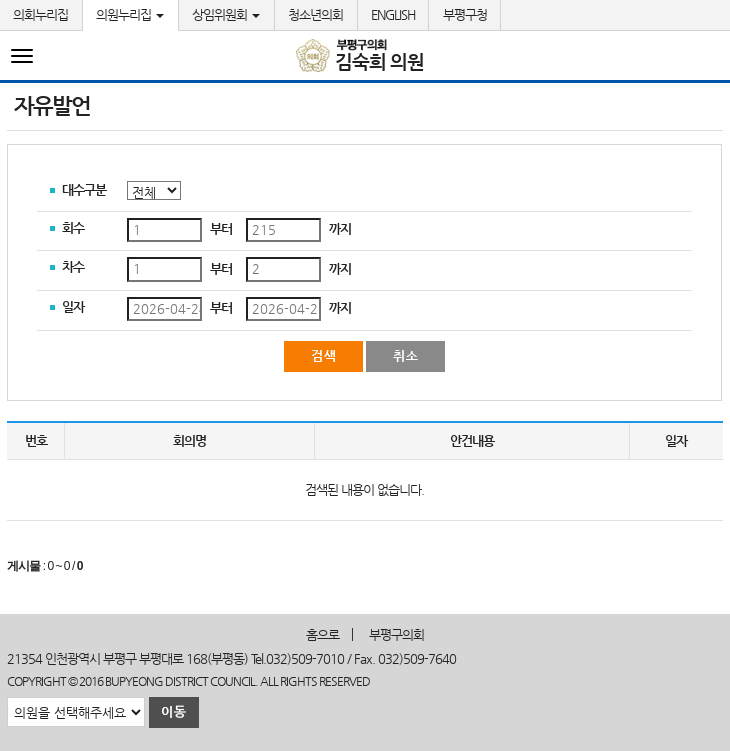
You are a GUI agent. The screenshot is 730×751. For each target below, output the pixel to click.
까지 (340, 228)
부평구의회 (396, 634)
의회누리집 (40, 14)
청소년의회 (315, 14)
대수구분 (84, 189)
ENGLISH (393, 14)
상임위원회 (226, 14)
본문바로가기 (0, 0)
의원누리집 (130, 14)
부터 (221, 228)
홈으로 (322, 634)
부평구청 (465, 14)
